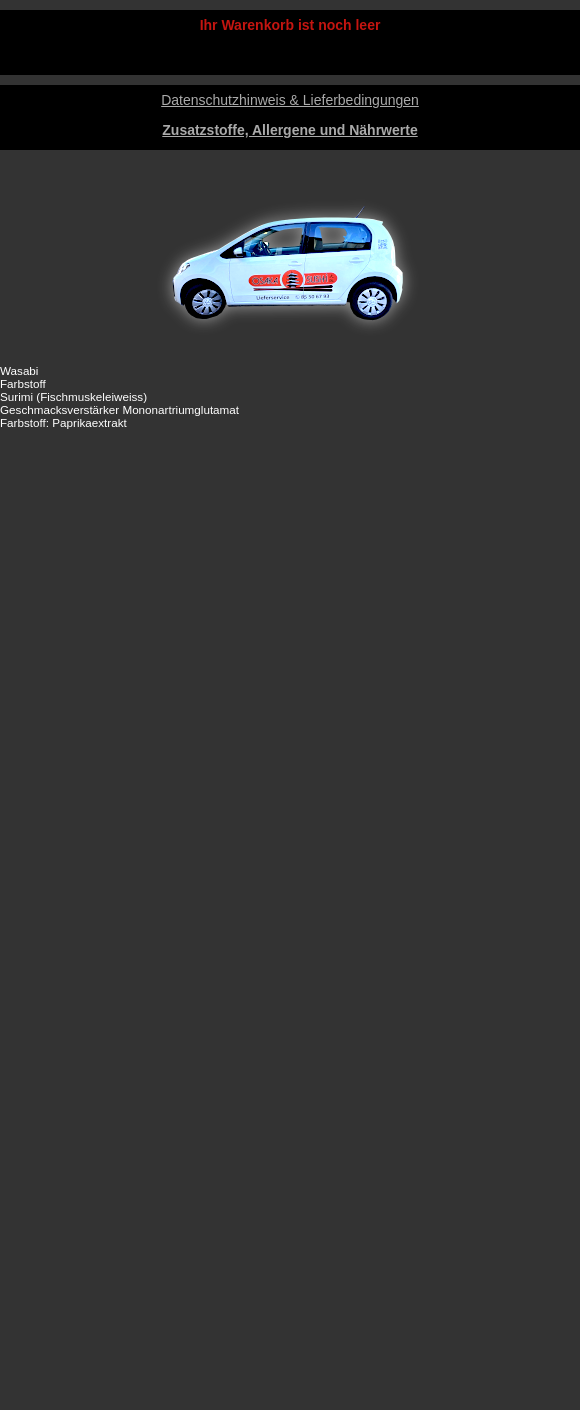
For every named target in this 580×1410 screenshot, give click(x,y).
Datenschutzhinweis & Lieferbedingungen (290, 100)
